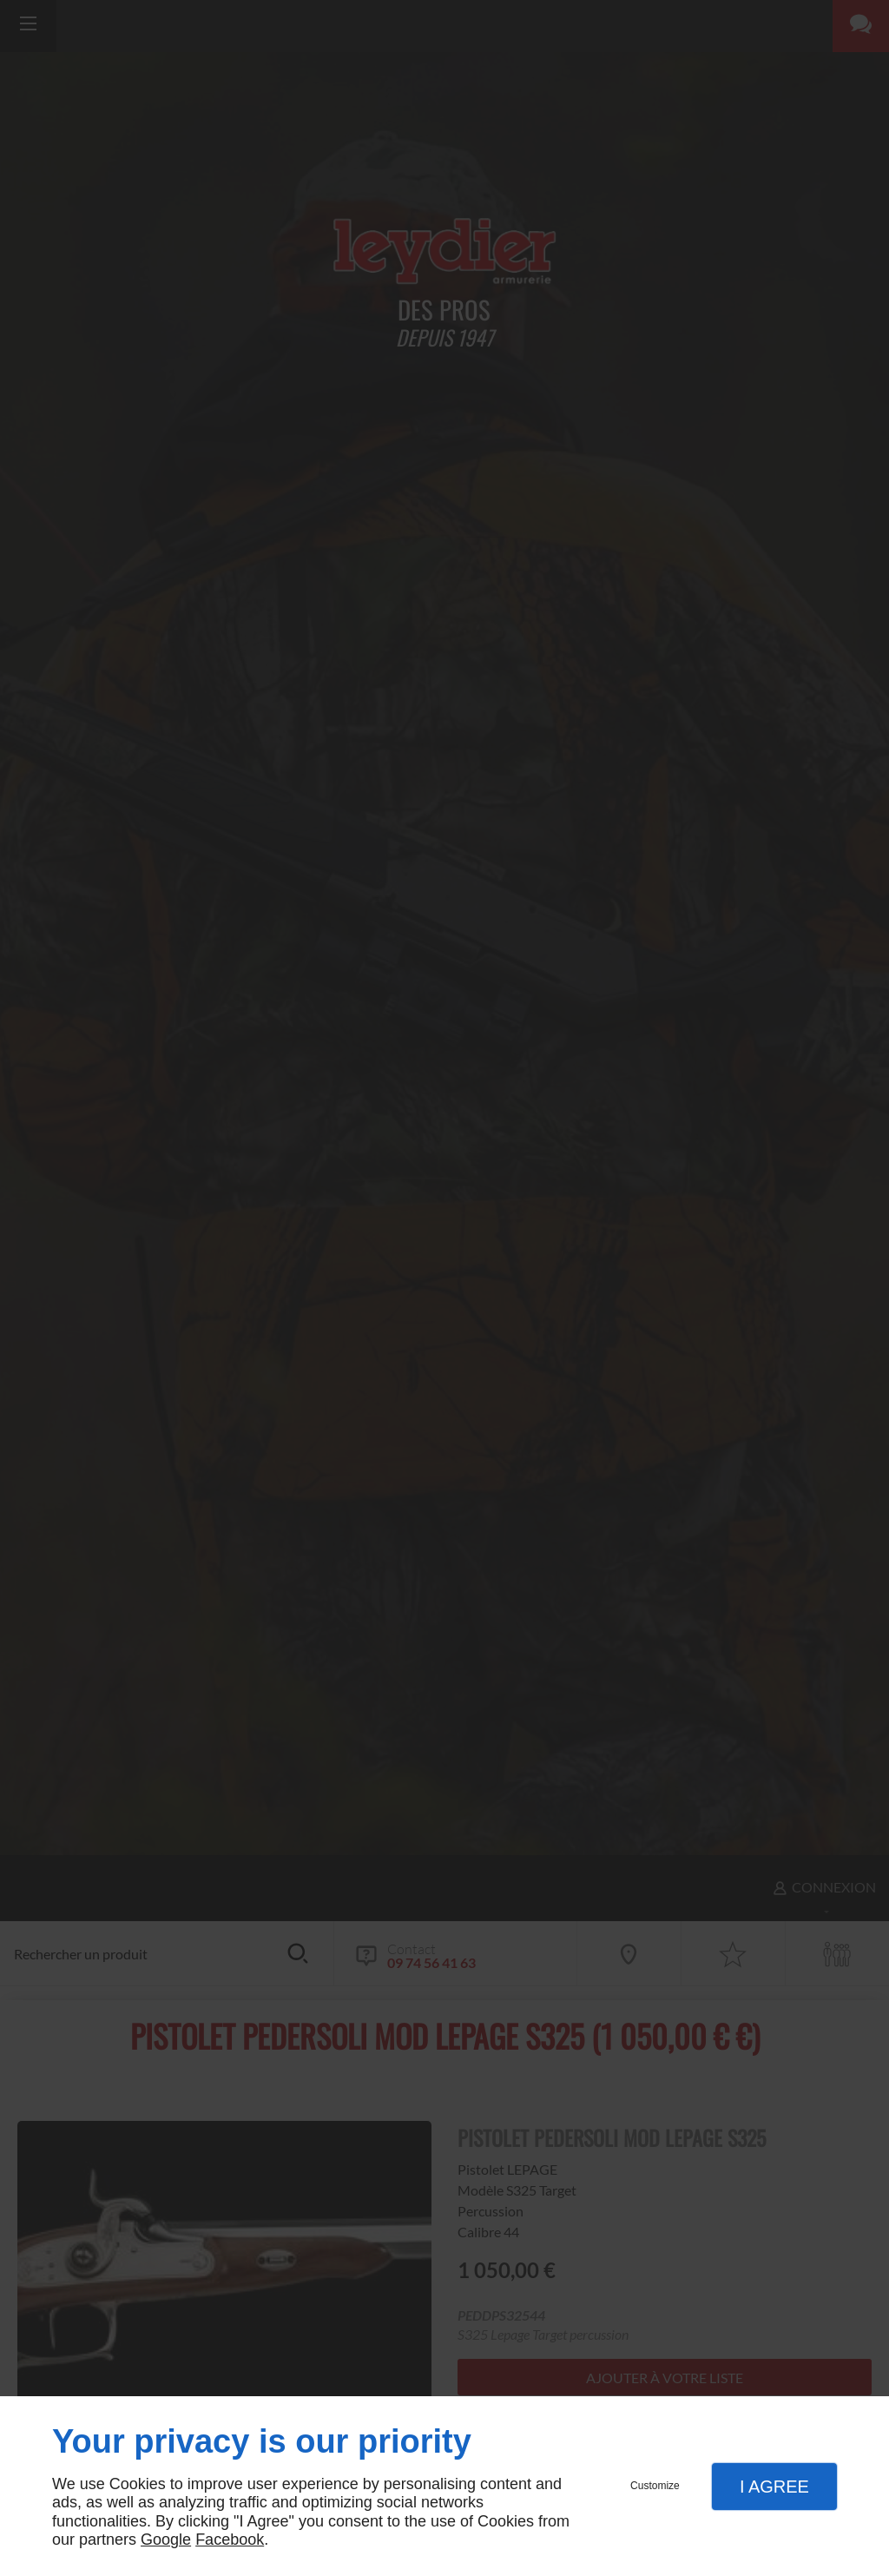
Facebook (229, 2539)
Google (166, 2539)
